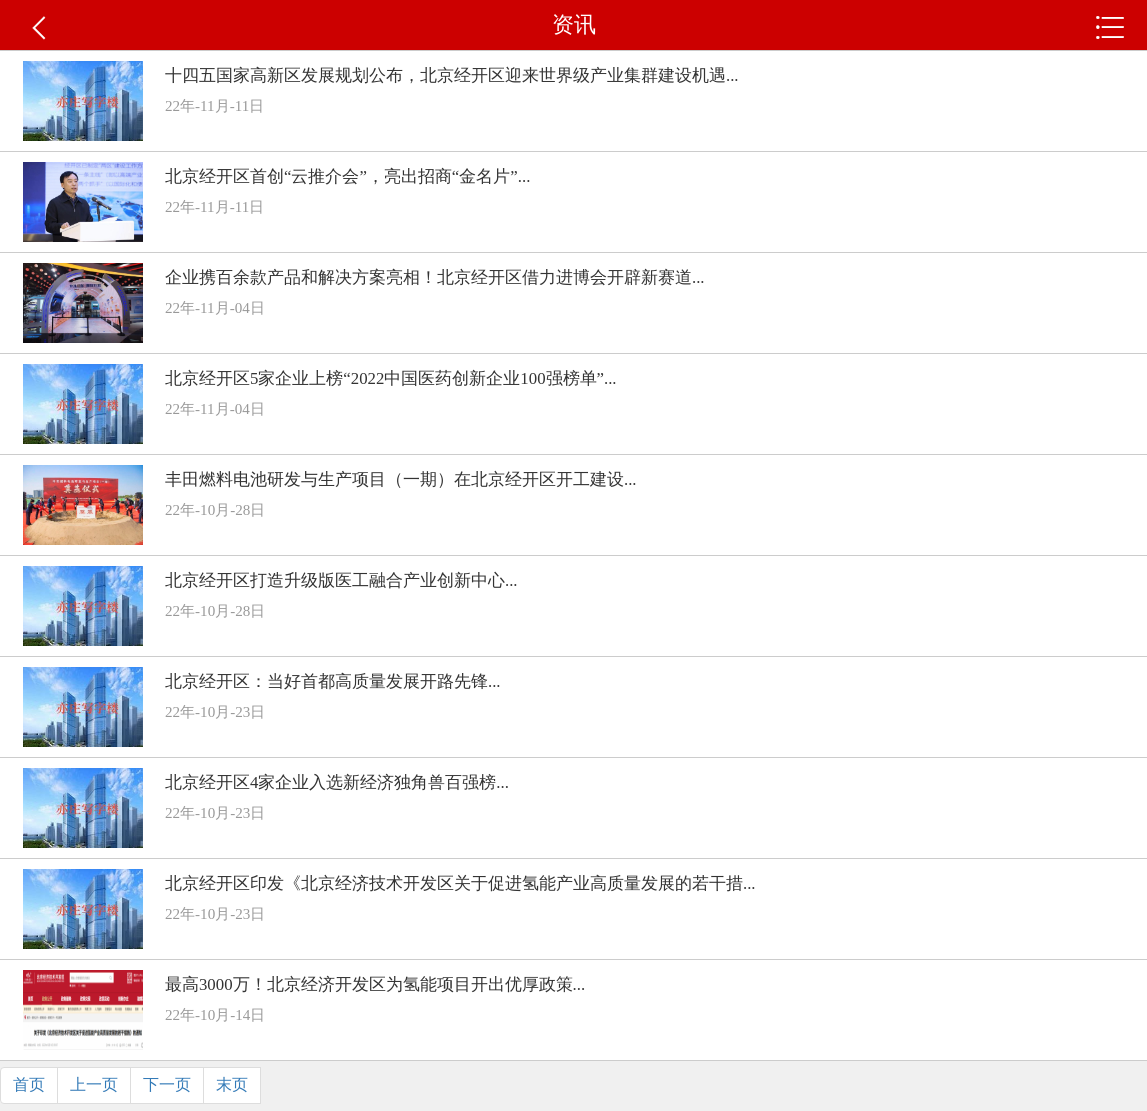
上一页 (94, 1084)
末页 (232, 1084)
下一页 (167, 1084)
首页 (29, 1084)
